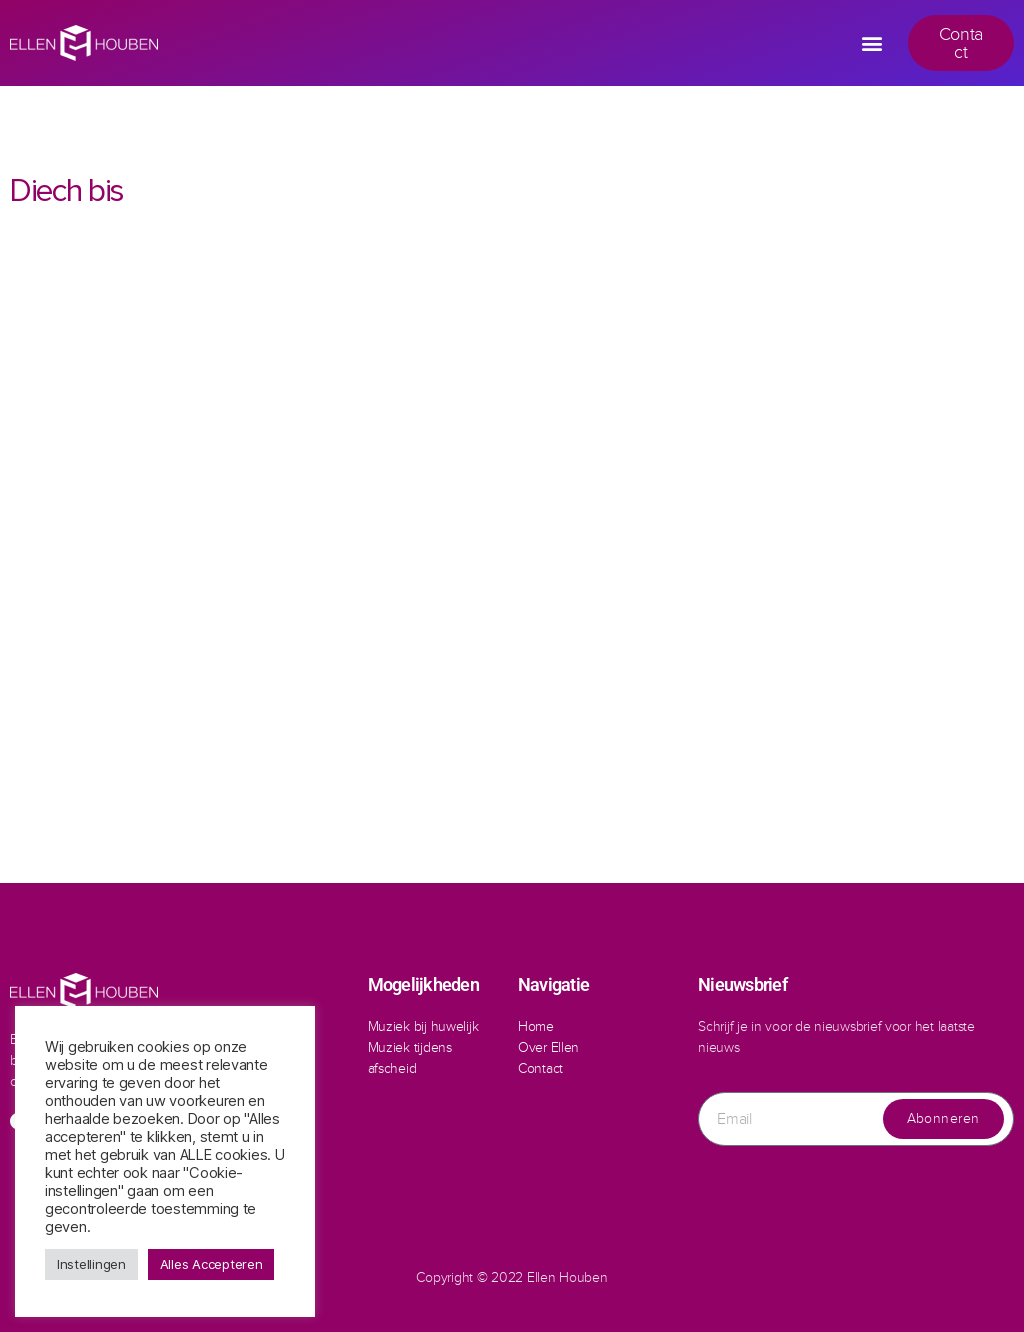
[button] (872, 43)
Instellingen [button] (91, 1264)
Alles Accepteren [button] (211, 1264)
